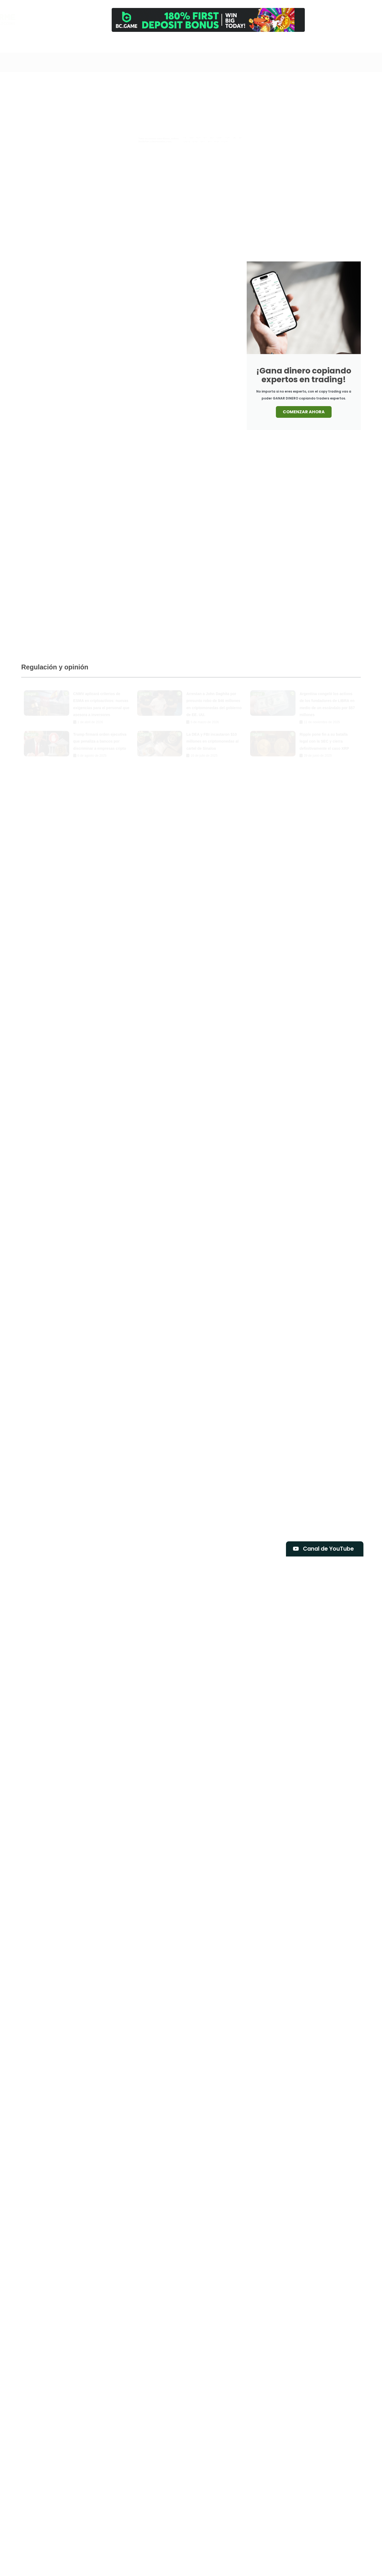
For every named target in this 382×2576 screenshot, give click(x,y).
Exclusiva (308, 82)
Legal (330, 82)
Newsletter (320, 46)
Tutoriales (298, 95)
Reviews (273, 95)
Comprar (285, 46)
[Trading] (233, 41)
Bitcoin (257, 82)
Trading (233, 46)
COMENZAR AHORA (304, 412)
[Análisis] (267, 41)
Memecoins (177, 95)
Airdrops (191, 82)
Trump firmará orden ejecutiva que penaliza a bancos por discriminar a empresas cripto (100, 736)
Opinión (251, 95)
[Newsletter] (319, 41)
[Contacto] (302, 41)
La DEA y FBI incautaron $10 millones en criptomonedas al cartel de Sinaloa (212, 736)
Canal (216, 46)
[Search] (176, 43)
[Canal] (216, 41)
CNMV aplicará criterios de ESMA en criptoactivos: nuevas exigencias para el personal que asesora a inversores (207, 187)
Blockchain (282, 82)
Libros (348, 82)
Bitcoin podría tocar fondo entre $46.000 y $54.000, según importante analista (206, 227)
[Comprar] (285, 41)
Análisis (268, 46)
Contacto (302, 46)
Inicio (199, 46)
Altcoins (214, 82)
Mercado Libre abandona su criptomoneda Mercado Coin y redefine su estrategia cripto (314, 153)
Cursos (251, 46)
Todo (171, 82)
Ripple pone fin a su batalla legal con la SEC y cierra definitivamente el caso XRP (324, 736)
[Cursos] (251, 41)
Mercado (204, 95)
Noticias (228, 95)
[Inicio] (199, 41)
